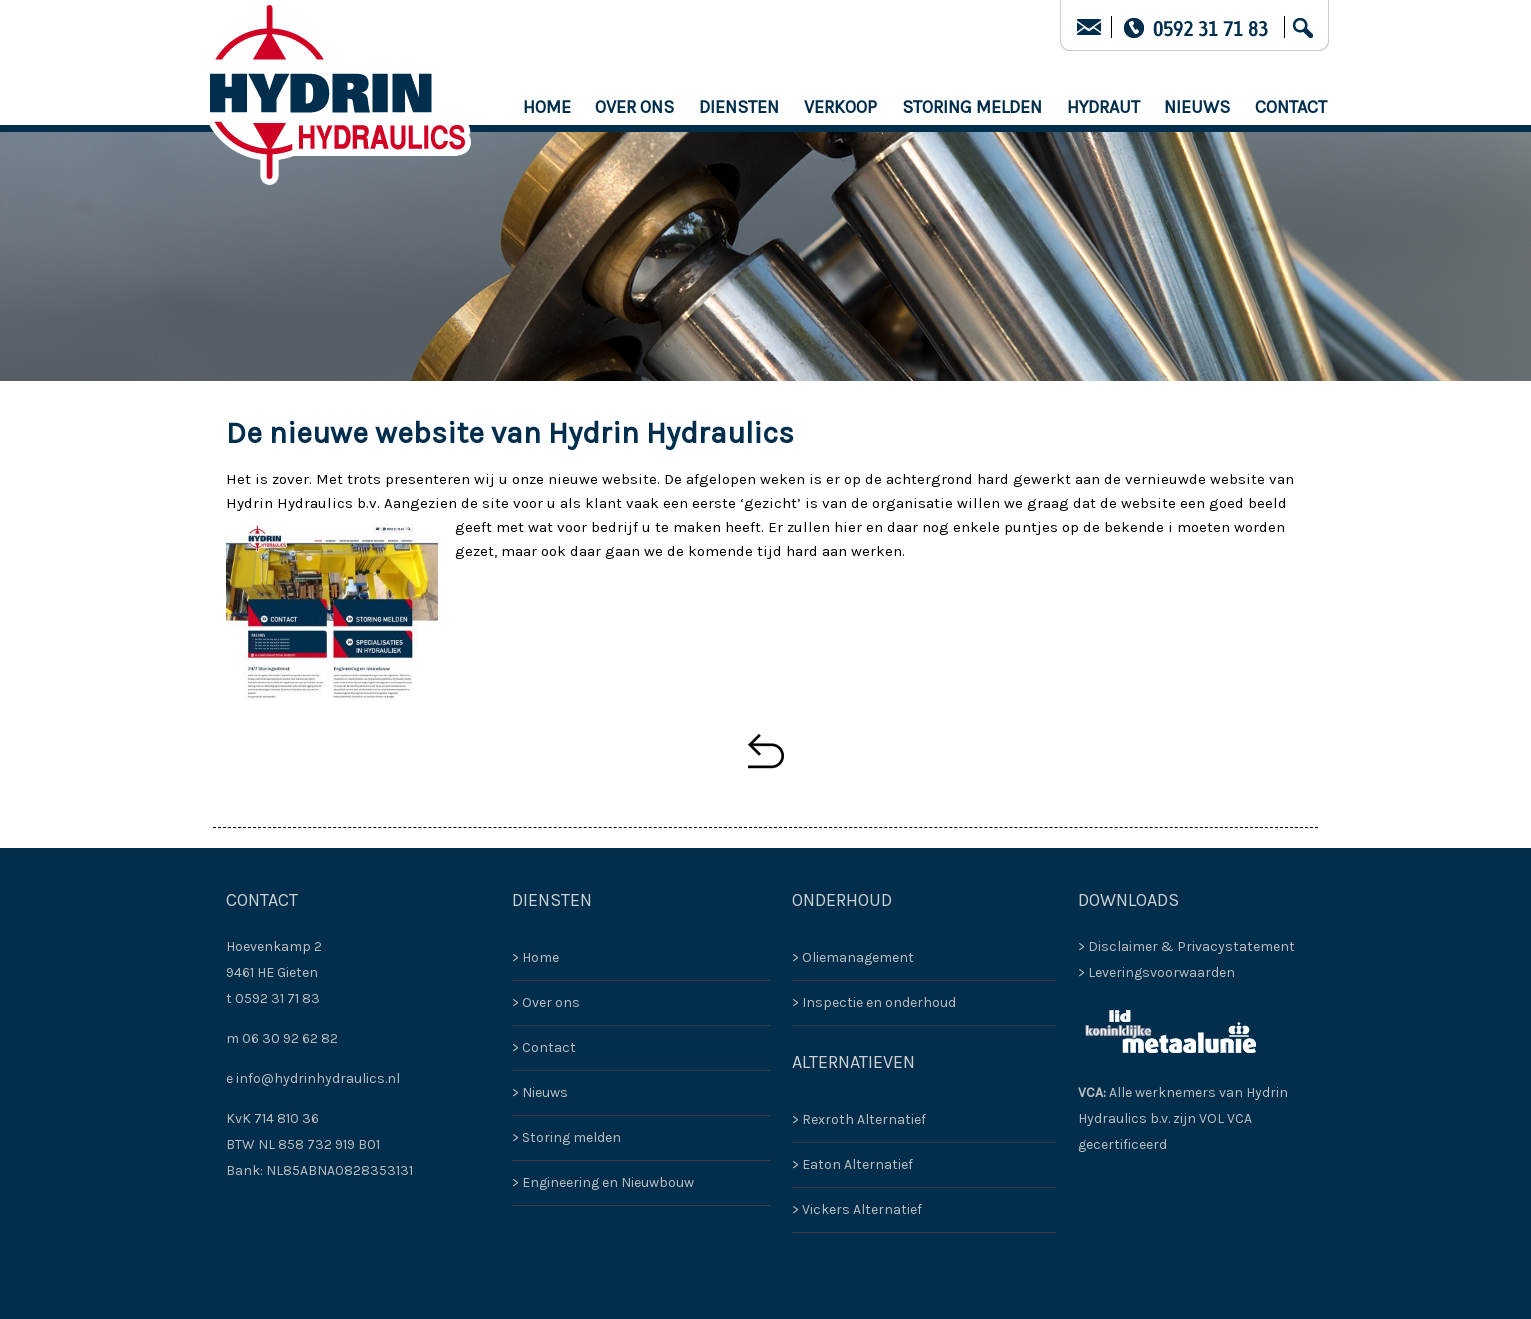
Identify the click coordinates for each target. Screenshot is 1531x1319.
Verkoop (840, 107)
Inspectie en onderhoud (879, 1002)
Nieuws (1197, 107)
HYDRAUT (1103, 107)
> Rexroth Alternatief (859, 1119)
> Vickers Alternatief (857, 1209)
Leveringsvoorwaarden (1161, 972)
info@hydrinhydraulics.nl (318, 1078)
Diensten (739, 107)
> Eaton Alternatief (852, 1164)
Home (547, 107)
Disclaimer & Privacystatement (1191, 946)
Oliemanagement (858, 957)
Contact (1291, 107)
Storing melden (972, 107)
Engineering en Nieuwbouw (608, 1182)
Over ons (634, 107)
